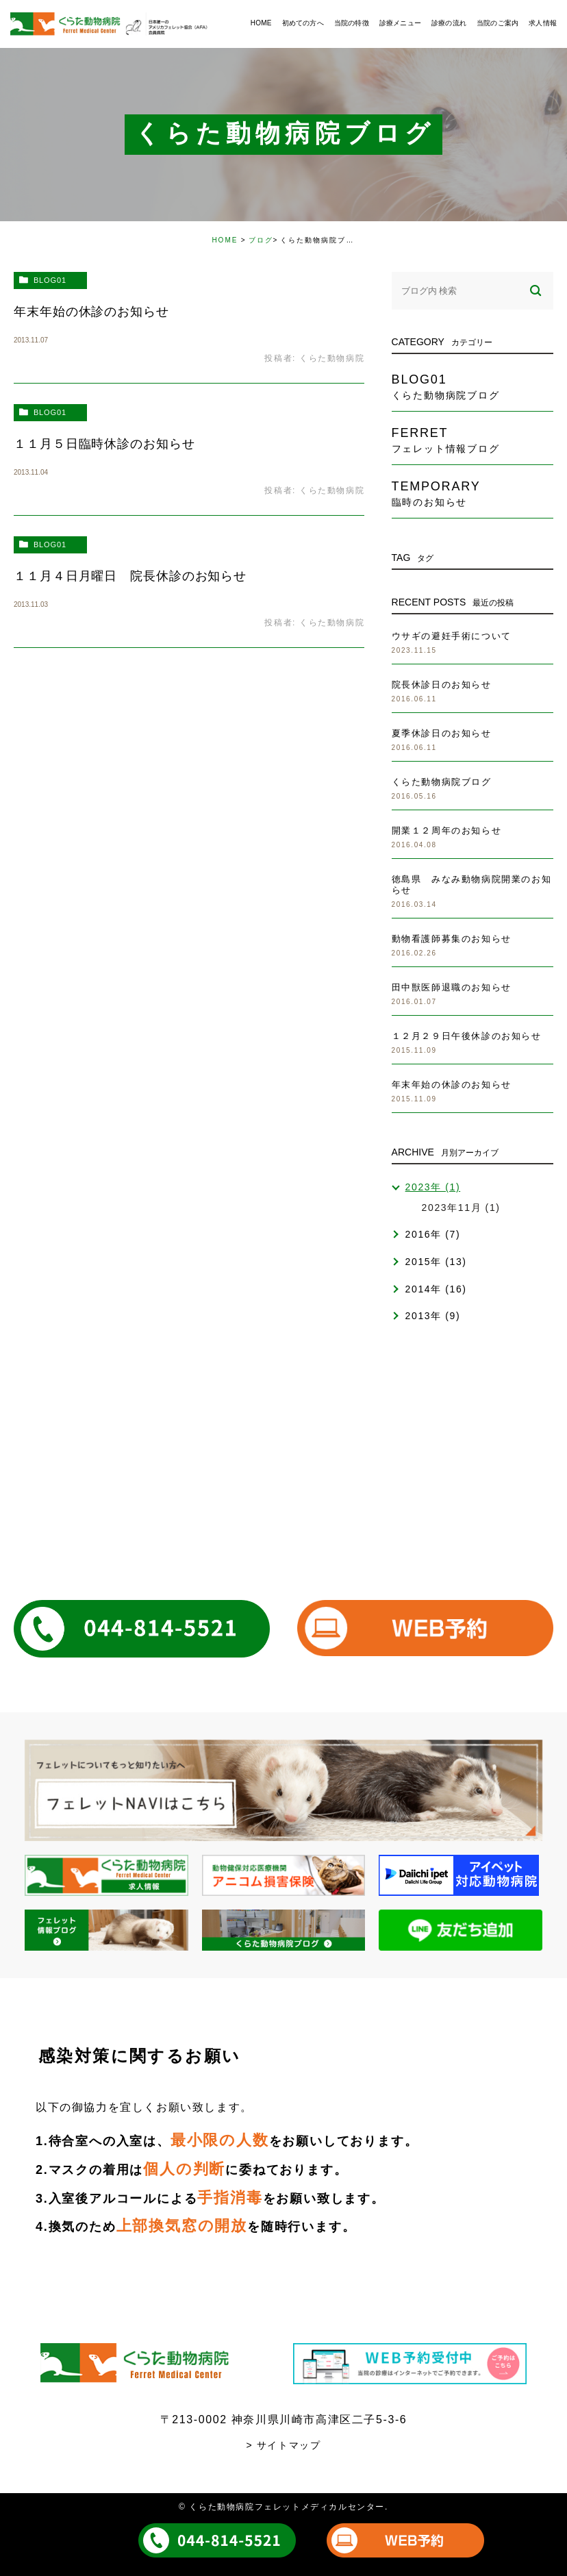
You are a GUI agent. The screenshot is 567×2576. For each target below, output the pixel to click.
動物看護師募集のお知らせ (452, 939)
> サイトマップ (284, 2445)
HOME (225, 240)
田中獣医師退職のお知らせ (452, 987)
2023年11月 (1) (461, 1207)
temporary (472, 493)
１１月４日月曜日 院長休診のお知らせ (130, 576)
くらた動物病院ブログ (442, 782)
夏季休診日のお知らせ (442, 733)
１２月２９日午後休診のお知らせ (467, 1036)
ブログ (261, 240)
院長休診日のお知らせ (442, 684)
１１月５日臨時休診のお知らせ (104, 444)
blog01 (50, 280)
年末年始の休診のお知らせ (91, 311)
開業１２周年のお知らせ (447, 830)
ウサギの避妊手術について (452, 636)
